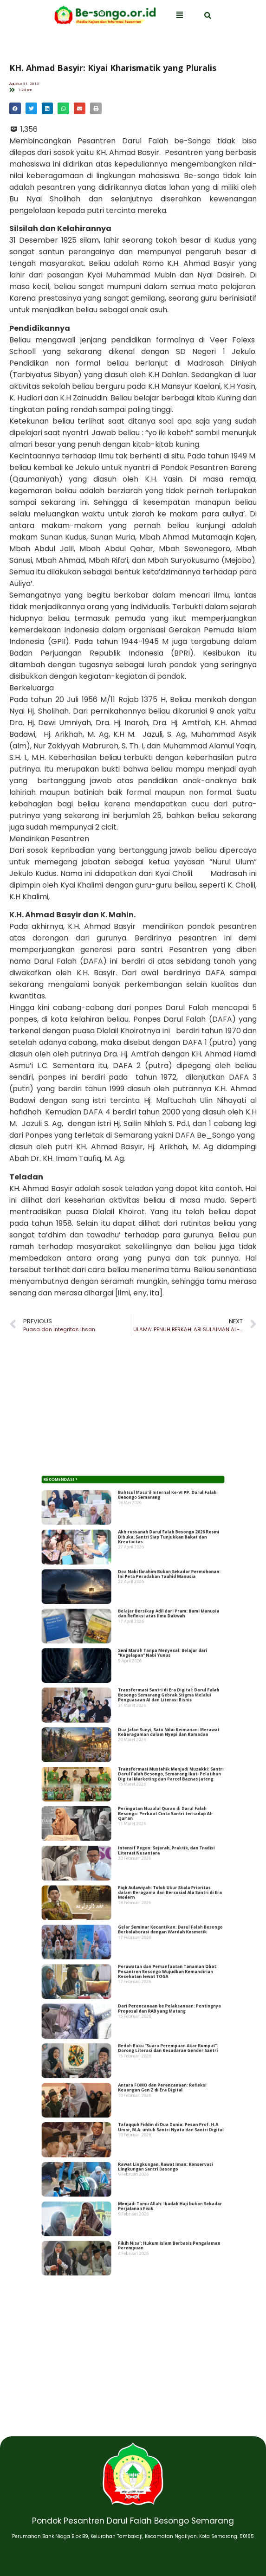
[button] (14, 108)
